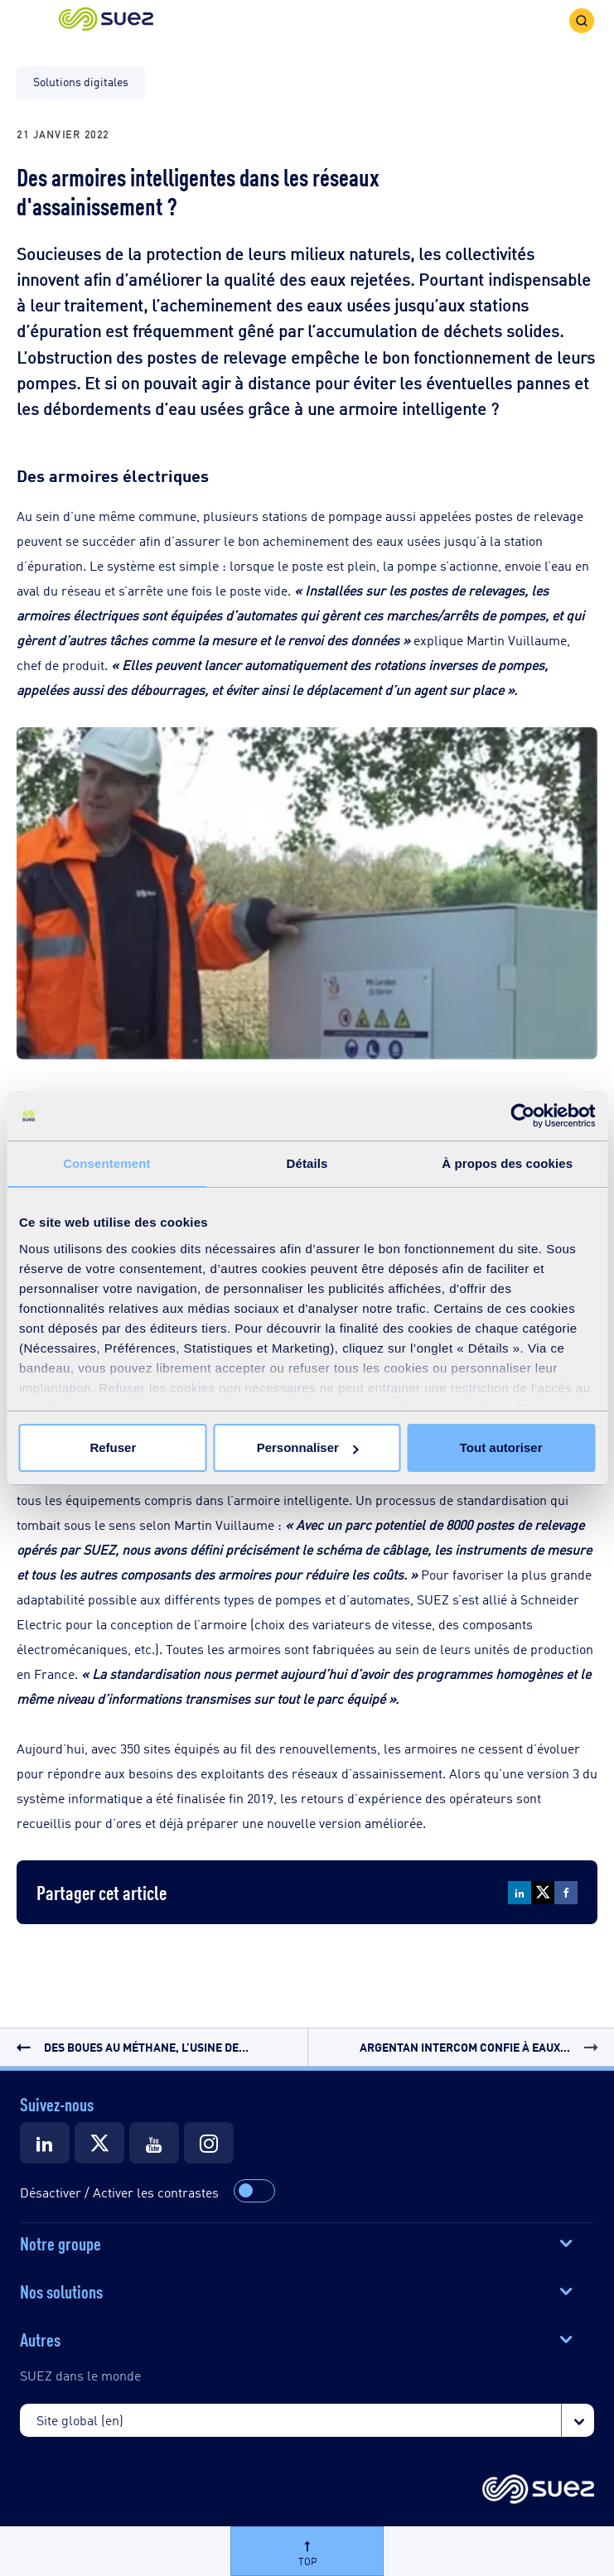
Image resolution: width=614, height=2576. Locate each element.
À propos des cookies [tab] (507, 1163)
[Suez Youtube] (154, 2143)
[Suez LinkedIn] (45, 2143)
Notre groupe (60, 2242)
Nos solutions (61, 2290)
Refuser (112, 1447)
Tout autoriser (501, 1447)
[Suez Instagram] (209, 2143)
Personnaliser (308, 1447)
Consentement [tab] (106, 1163)
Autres (40, 2338)
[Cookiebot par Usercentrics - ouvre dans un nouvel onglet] (522, 1115)
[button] (106, 20)
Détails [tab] (307, 1163)
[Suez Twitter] (99, 2143)
